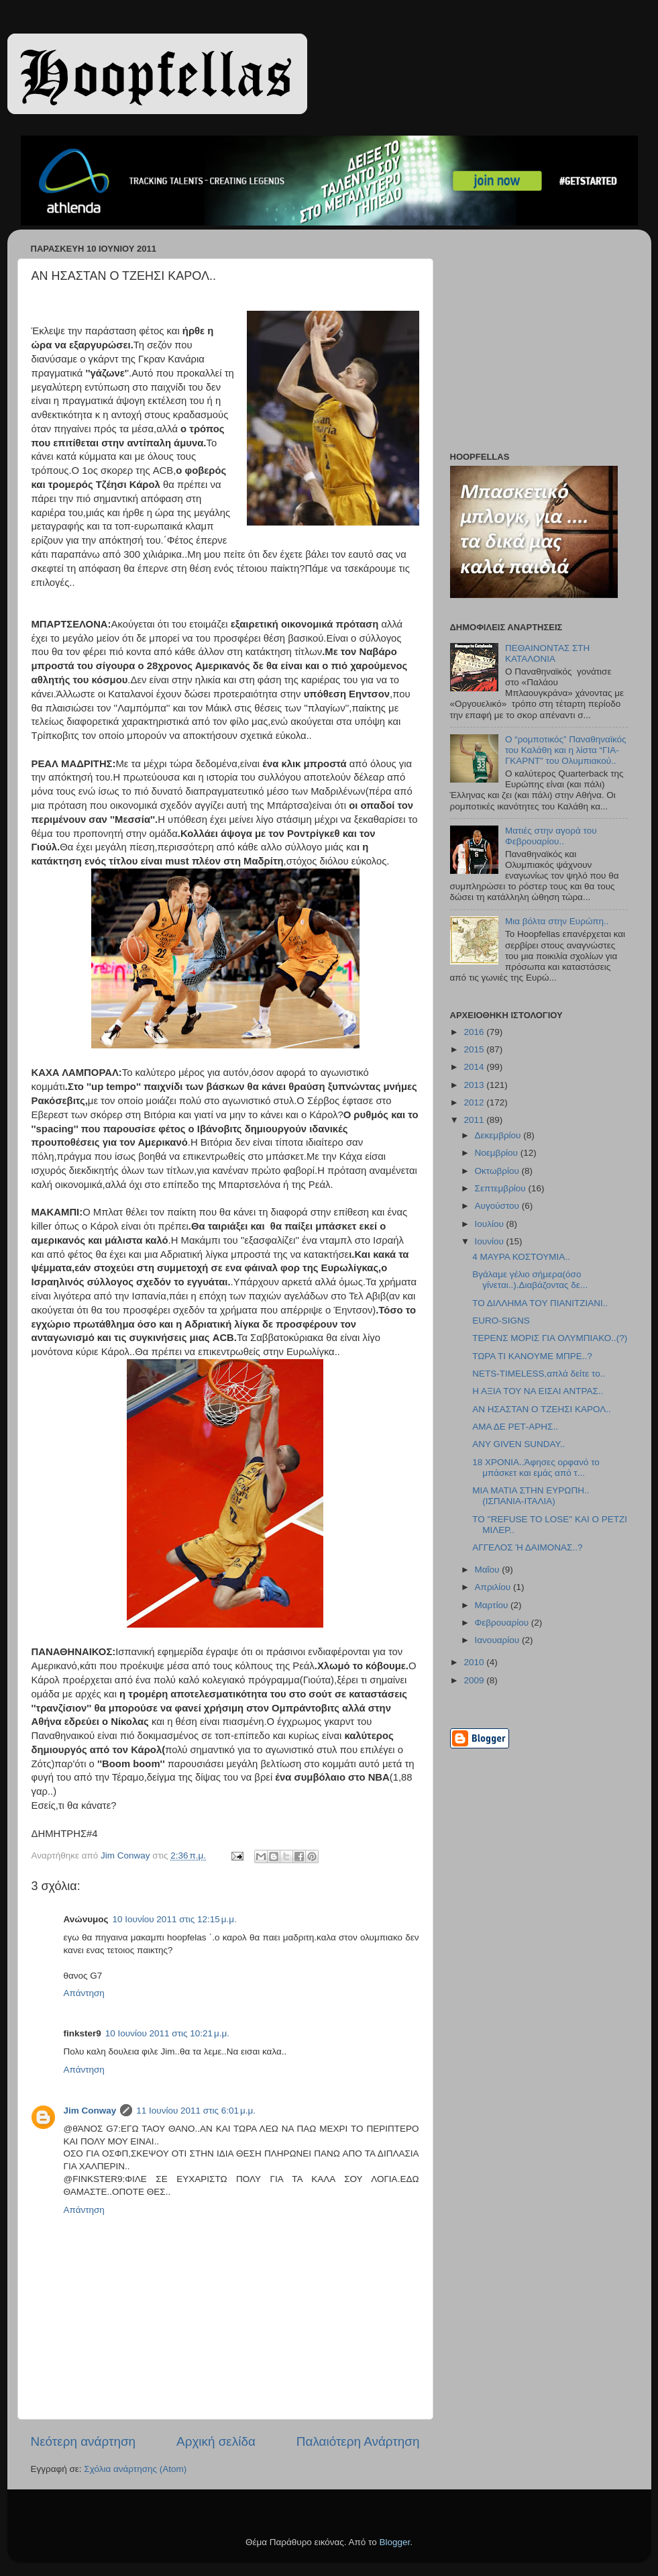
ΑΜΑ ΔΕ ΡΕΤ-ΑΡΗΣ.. (515, 1427)
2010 (474, 1662)
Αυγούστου (498, 1206)
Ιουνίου (490, 1241)
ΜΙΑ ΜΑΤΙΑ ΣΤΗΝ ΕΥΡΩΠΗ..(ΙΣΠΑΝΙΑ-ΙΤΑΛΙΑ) (530, 1495)
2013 (474, 1085)
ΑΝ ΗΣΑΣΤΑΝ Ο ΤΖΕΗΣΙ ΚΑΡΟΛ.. (541, 1409)
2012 (474, 1102)
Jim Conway (90, 2111)
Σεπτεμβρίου (502, 1188)
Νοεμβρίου (497, 1153)
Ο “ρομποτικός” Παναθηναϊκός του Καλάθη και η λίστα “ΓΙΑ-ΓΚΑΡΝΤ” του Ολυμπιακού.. (565, 750)
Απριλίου (494, 1587)
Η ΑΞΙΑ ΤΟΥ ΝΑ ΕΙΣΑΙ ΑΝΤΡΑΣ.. (537, 1391)
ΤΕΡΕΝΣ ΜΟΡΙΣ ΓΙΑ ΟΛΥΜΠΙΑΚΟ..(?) (549, 1338)
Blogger (395, 2542)
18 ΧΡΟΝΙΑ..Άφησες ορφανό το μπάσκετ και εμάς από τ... (536, 1467)
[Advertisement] (534, 344)
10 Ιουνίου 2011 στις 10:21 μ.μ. (167, 2033)
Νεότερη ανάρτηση (83, 2441)
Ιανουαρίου (498, 1640)
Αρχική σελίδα (216, 2441)
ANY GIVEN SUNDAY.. (518, 1444)
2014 (474, 1067)
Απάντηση (84, 1993)
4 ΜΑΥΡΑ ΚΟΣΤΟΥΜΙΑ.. (521, 1257)
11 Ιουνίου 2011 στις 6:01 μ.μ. (196, 2111)
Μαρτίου (493, 1605)
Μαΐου (488, 1570)
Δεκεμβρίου (499, 1135)
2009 (474, 1680)
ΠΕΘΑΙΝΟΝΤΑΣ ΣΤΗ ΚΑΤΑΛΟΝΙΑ (547, 653)
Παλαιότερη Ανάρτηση (358, 2441)
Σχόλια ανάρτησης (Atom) (135, 2469)
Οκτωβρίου (498, 1171)
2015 (474, 1049)
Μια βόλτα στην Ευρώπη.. (557, 921)
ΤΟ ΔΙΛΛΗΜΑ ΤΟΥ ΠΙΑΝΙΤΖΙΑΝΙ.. (540, 1303)
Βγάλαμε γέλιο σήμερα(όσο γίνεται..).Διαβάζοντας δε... (530, 1279)
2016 (474, 1032)
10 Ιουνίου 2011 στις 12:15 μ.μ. (175, 1919)
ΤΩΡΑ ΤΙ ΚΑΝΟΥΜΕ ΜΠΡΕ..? (532, 1356)
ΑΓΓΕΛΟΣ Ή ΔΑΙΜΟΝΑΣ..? (527, 1547)
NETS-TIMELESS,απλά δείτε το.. (538, 1374)
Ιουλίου (490, 1224)
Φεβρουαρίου (503, 1623)
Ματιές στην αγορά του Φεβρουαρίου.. (551, 836)
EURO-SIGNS (501, 1321)
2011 (474, 1120)
